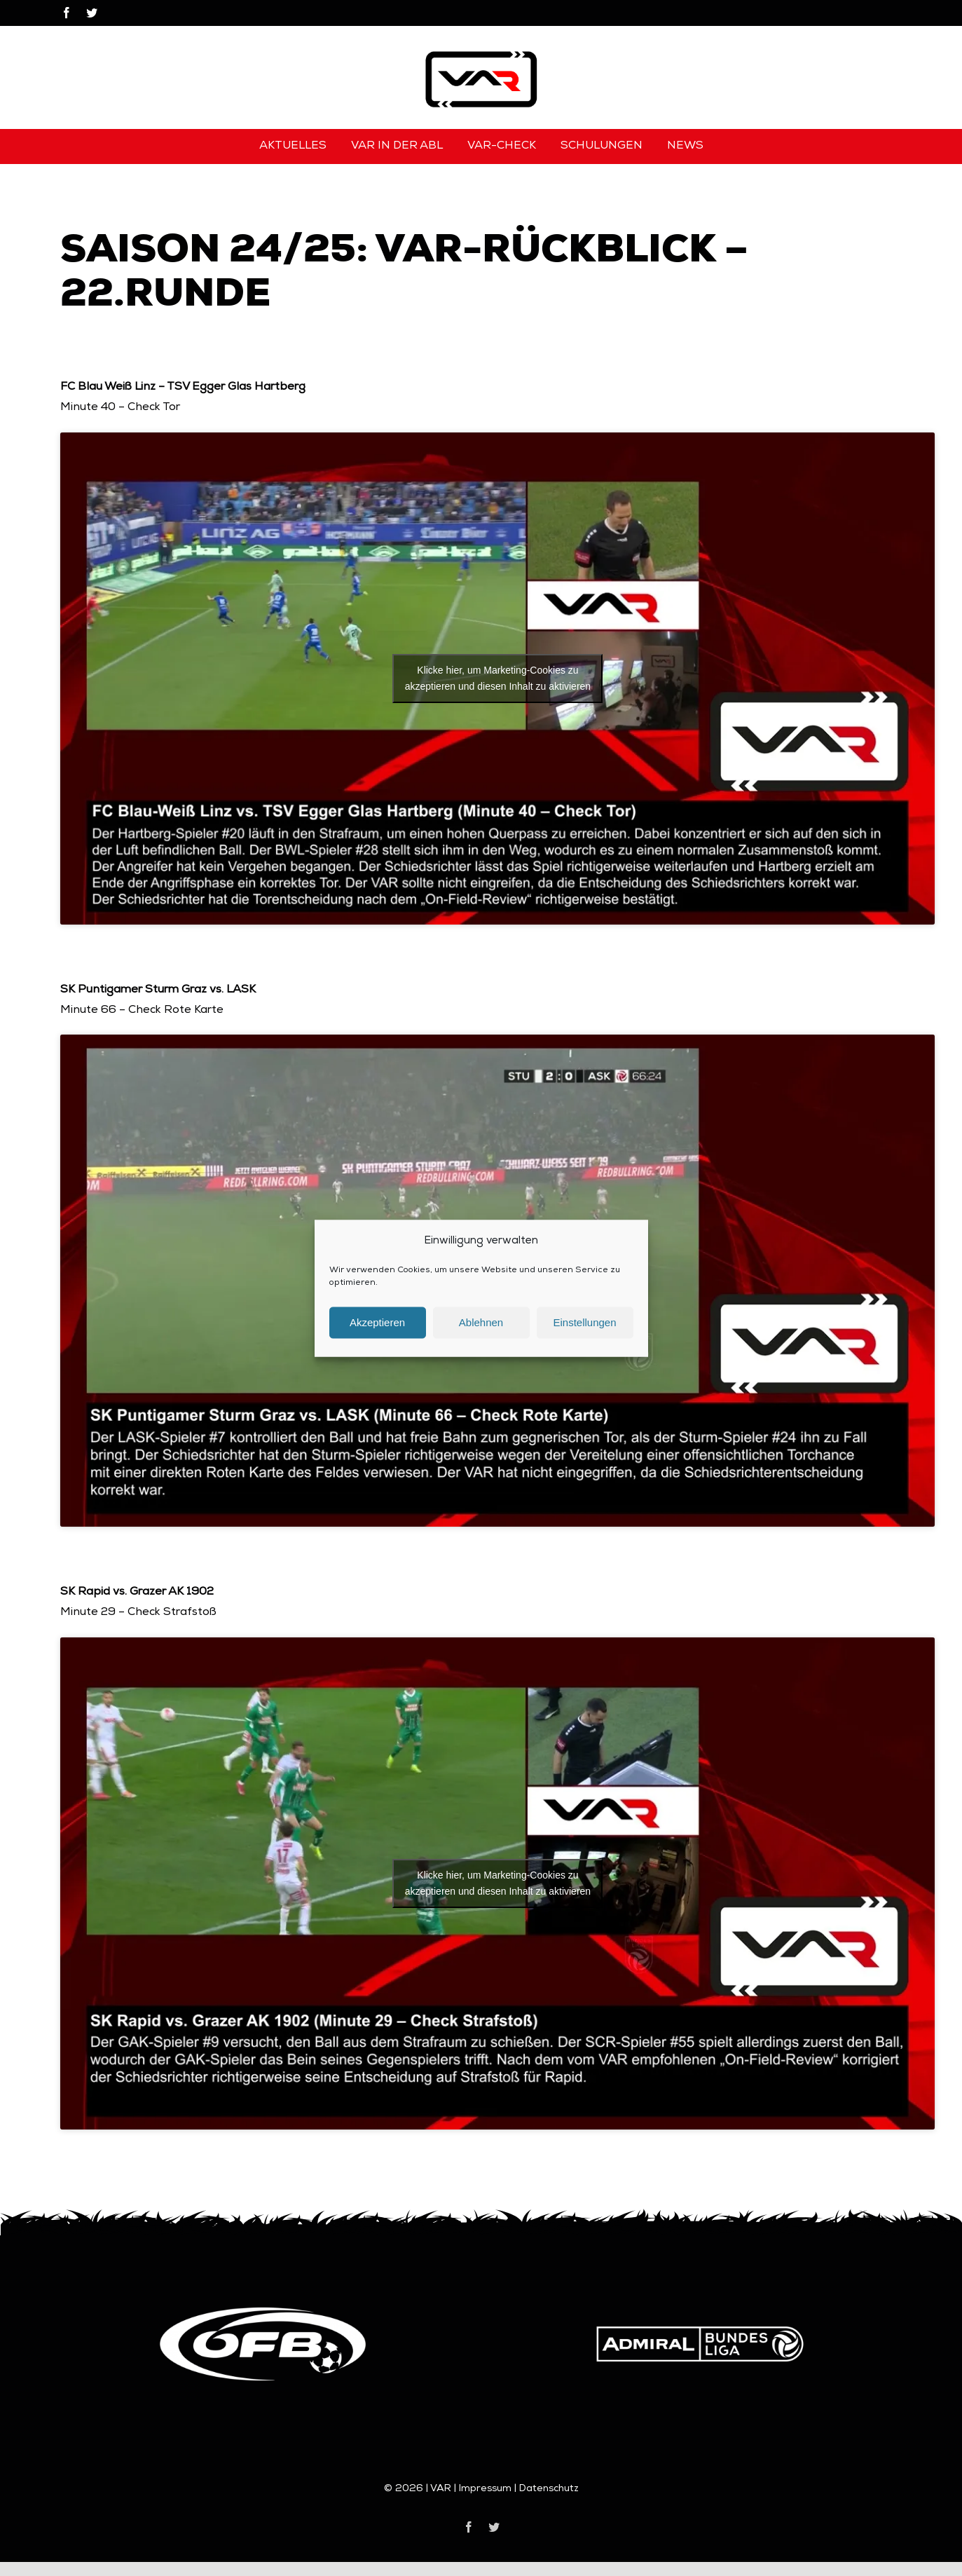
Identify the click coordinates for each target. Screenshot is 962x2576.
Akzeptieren (377, 1333)
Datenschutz (549, 2489)
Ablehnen (481, 1333)
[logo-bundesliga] (700, 2311)
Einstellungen (584, 1333)
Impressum (485, 2489)
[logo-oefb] (263, 2311)
